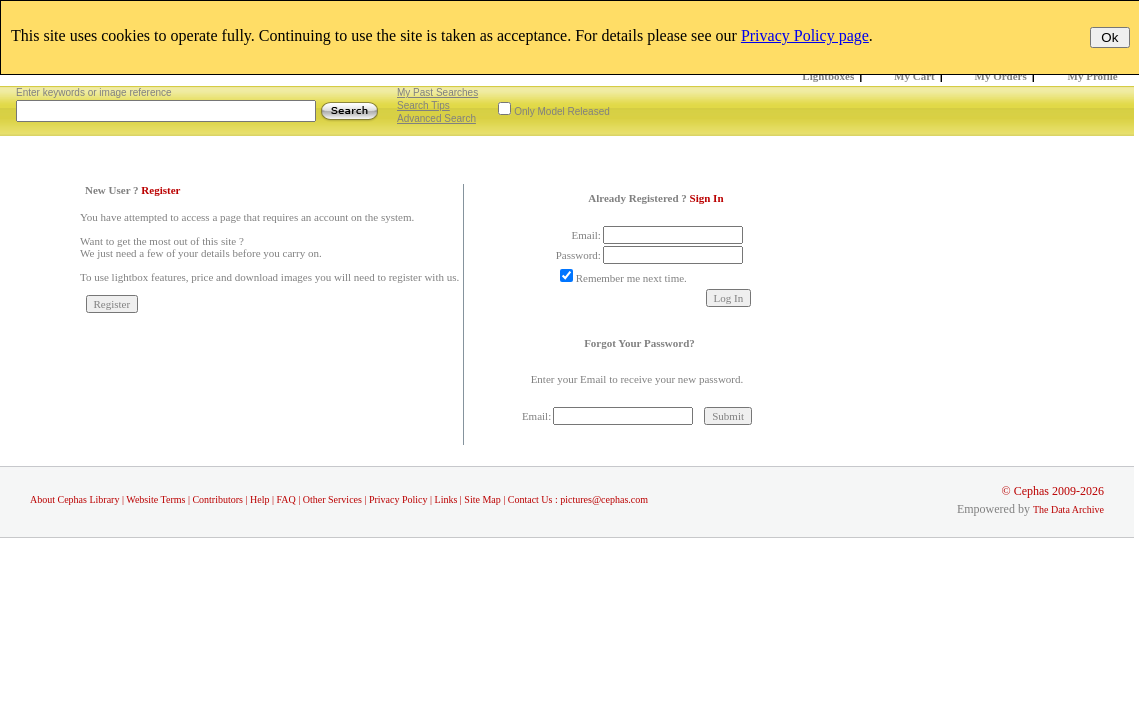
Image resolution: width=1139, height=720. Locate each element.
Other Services (332, 499)
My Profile (1093, 76)
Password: (578, 255)
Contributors (217, 499)
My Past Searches (437, 92)
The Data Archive (1068, 509)
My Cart (914, 76)
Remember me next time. (631, 278)
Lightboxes (828, 76)
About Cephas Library (74, 499)
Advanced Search (436, 118)
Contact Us (530, 499)
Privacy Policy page (805, 35)
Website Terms (155, 499)
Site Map (482, 499)
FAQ (285, 499)
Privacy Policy (398, 499)
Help (259, 499)
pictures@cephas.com (604, 499)
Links (446, 499)
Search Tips (423, 105)
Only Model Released (562, 111)
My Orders (1001, 76)
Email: (586, 235)
